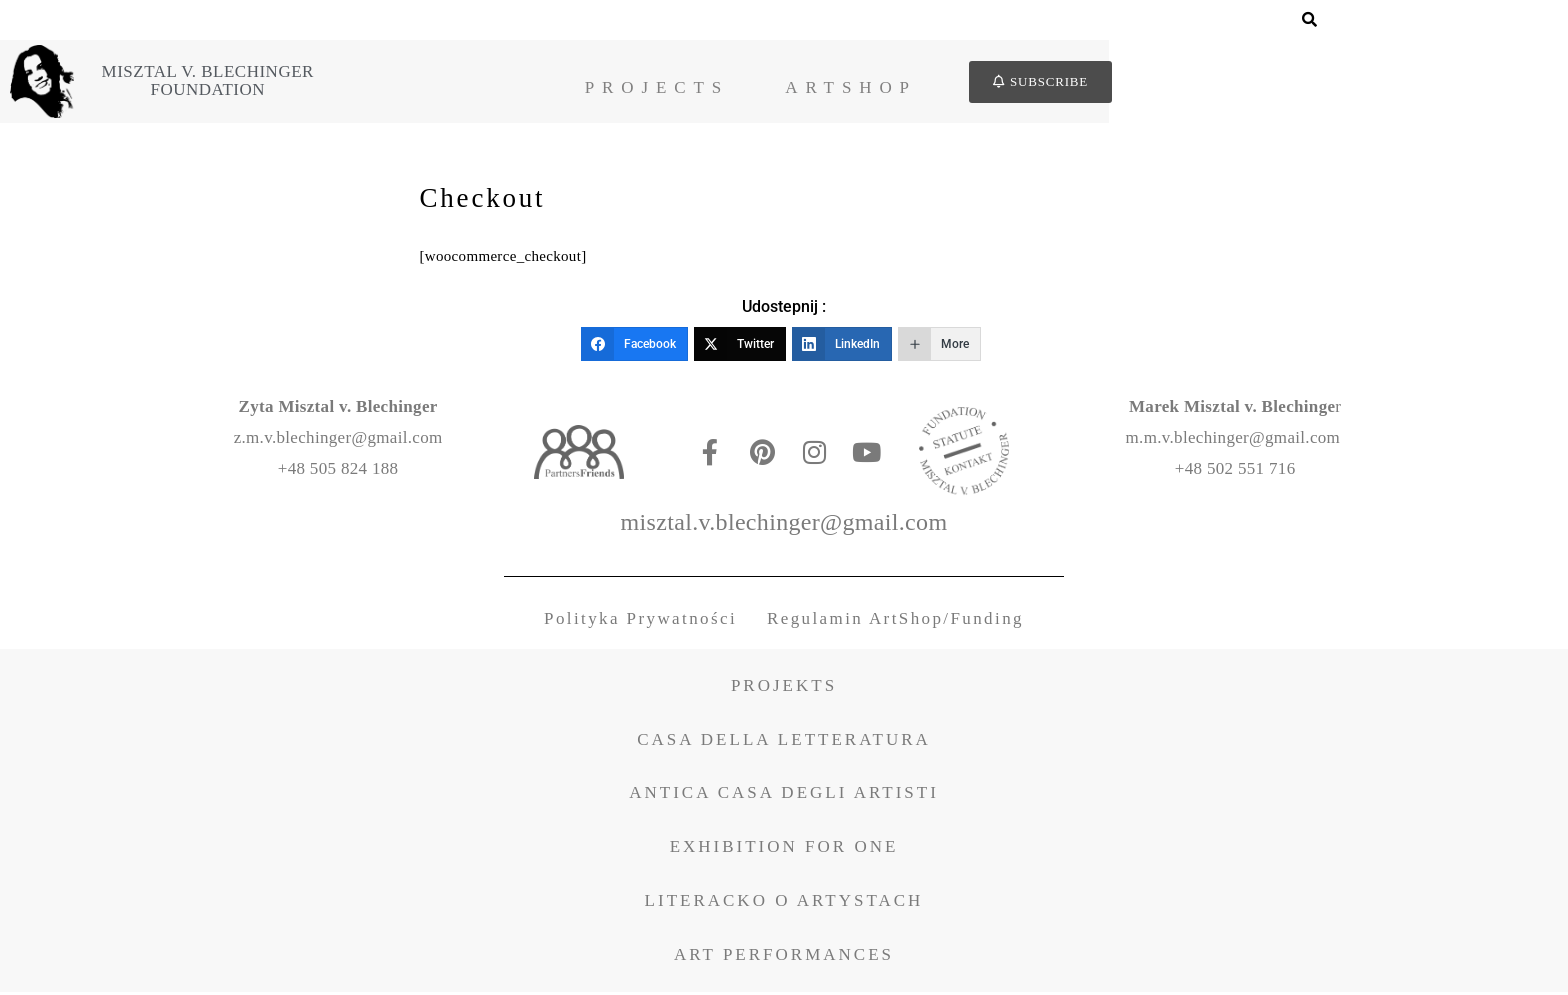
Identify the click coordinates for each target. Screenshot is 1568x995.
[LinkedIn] (842, 347)
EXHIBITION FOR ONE (784, 850)
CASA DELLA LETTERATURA (784, 742)
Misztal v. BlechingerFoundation (437, 81)
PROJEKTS (784, 688)
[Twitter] (740, 347)
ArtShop (1081, 87)
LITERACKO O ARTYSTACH (784, 904)
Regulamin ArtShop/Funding (895, 622)
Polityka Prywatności (640, 622)
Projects (886, 87)
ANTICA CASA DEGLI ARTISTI (784, 796)
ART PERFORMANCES (784, 957)
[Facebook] (634, 347)
